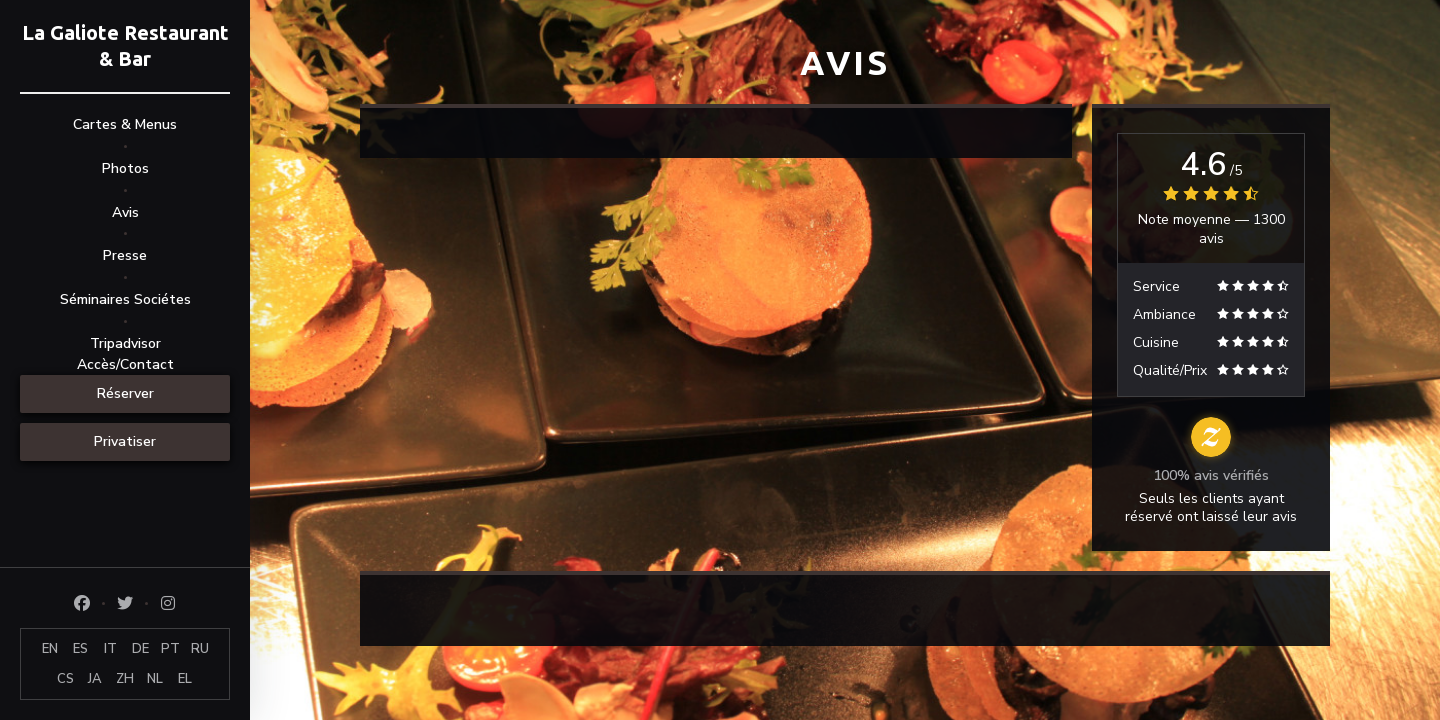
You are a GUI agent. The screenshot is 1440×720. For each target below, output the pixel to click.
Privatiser (125, 441)
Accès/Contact (125, 364)
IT (110, 649)
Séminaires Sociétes (125, 299)
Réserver (125, 393)
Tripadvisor (125, 343)
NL (155, 679)
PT (170, 649)
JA (95, 679)
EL (185, 679)
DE (140, 649)
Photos (125, 168)
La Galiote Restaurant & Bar (125, 45)
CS (65, 679)
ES (80, 649)
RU (200, 649)
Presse (125, 255)
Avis (125, 212)
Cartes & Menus (125, 124)
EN (50, 649)
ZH (125, 679)
